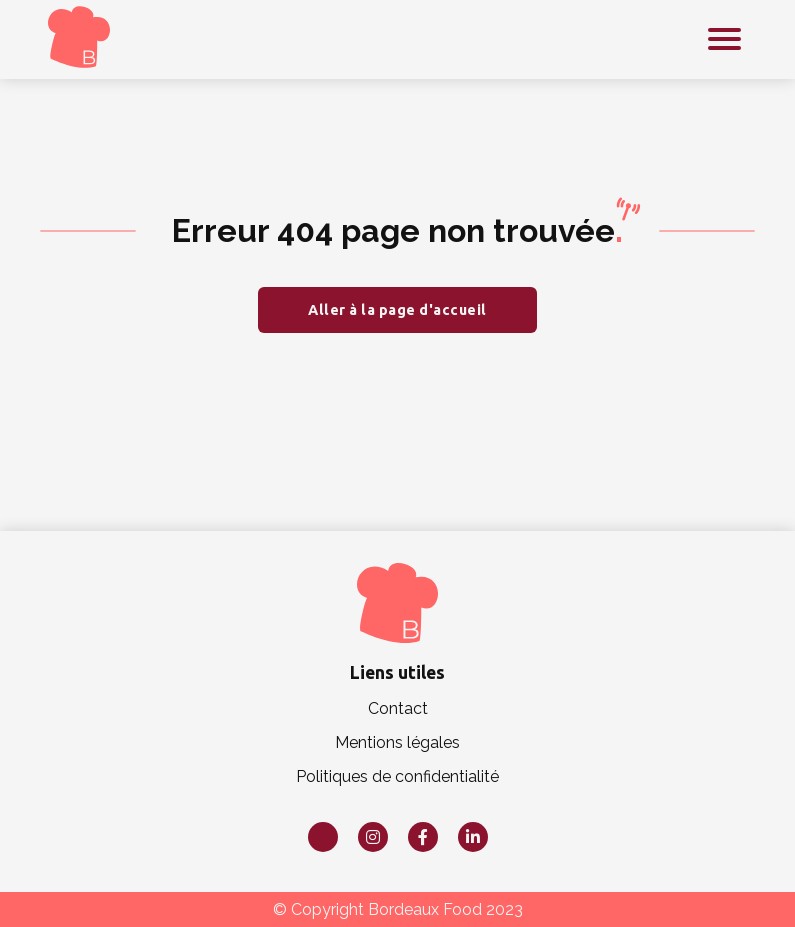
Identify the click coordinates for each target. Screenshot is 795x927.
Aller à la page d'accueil (397, 310)
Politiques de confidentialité (397, 776)
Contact (398, 708)
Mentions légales (397, 742)
